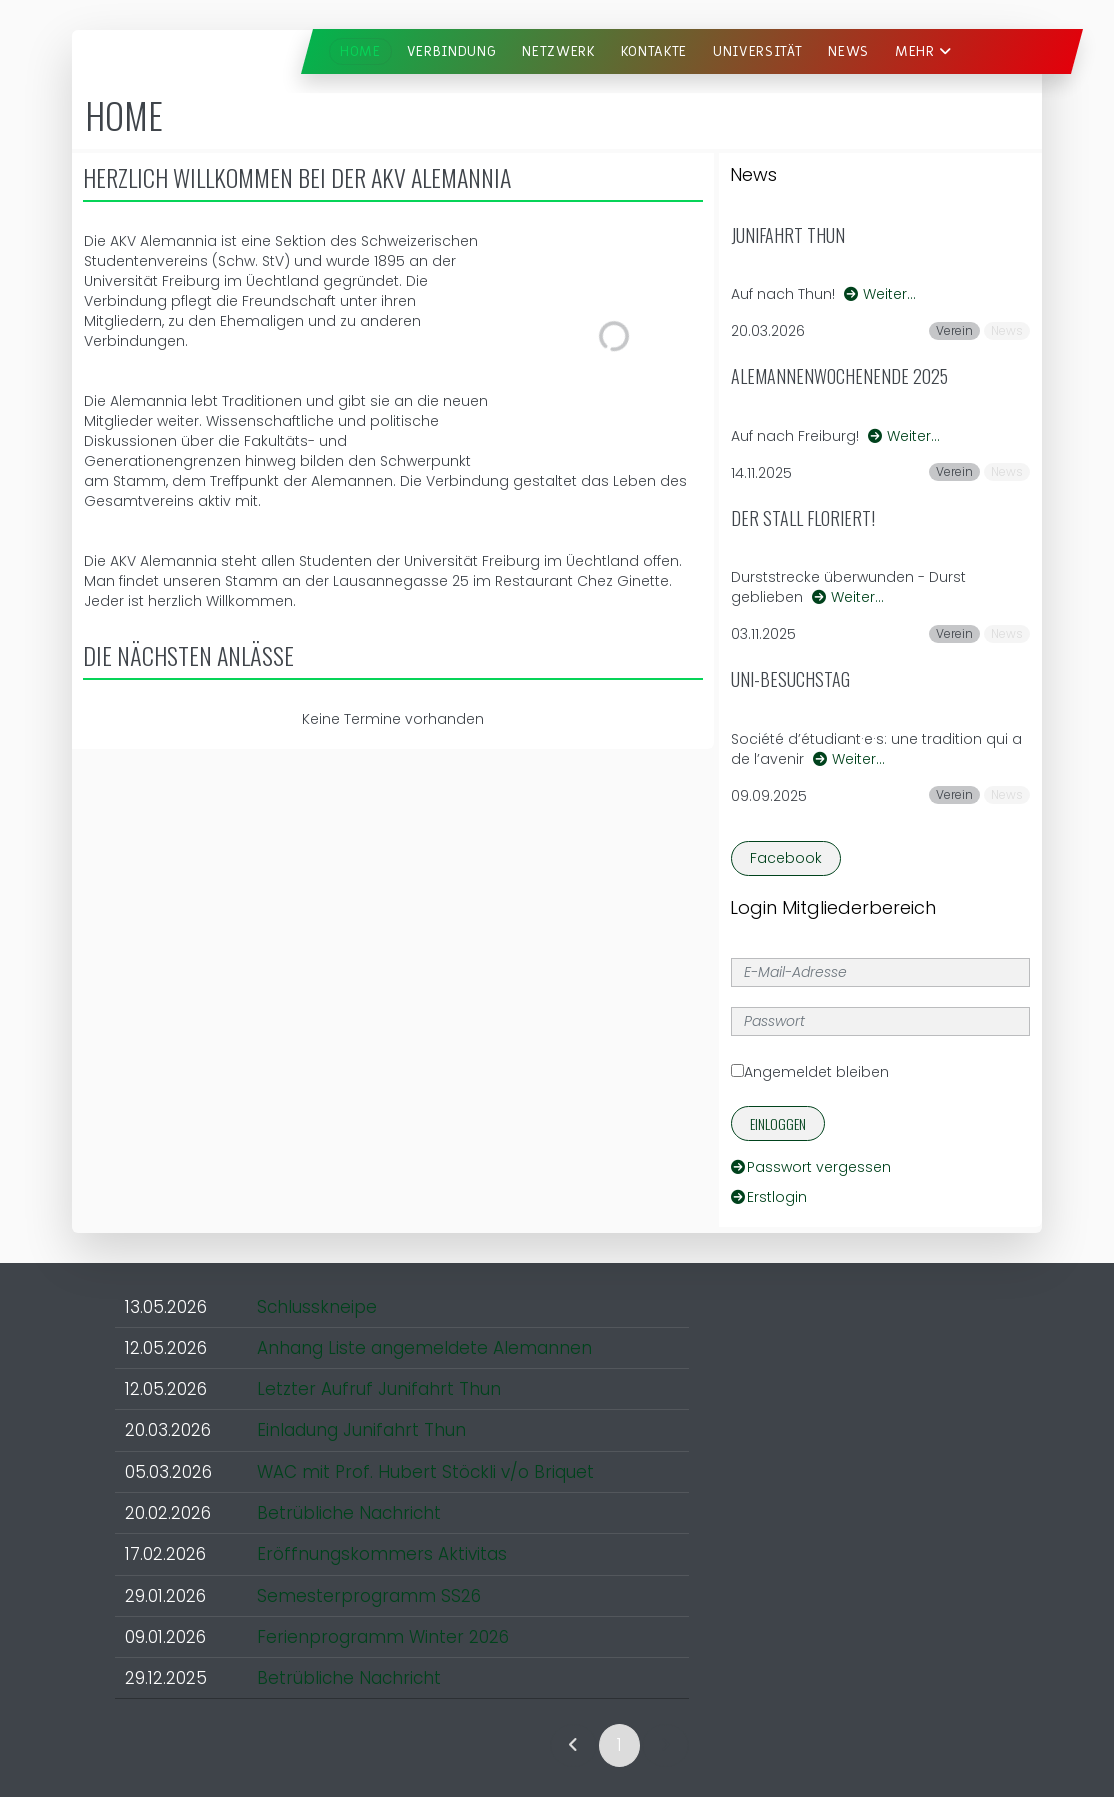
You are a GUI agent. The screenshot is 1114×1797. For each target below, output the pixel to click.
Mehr (923, 51)
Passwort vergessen (811, 1167)
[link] (573, 1745)
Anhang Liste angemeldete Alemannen (424, 1348)
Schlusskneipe (317, 1307)
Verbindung (452, 51)
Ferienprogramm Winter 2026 (383, 1637)
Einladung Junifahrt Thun (361, 1430)
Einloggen (778, 1123)
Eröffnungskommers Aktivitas (382, 1554)
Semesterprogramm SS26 (369, 1596)
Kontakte (654, 51)
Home (360, 51)
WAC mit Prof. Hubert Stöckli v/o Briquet (425, 1472)
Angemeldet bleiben (810, 1072)
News (848, 51)
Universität (757, 51)
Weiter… (880, 294)
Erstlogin (769, 1197)
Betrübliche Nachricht (349, 1513)
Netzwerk (558, 51)
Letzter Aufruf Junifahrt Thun (379, 1389)
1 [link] (619, 1745)
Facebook (786, 858)
